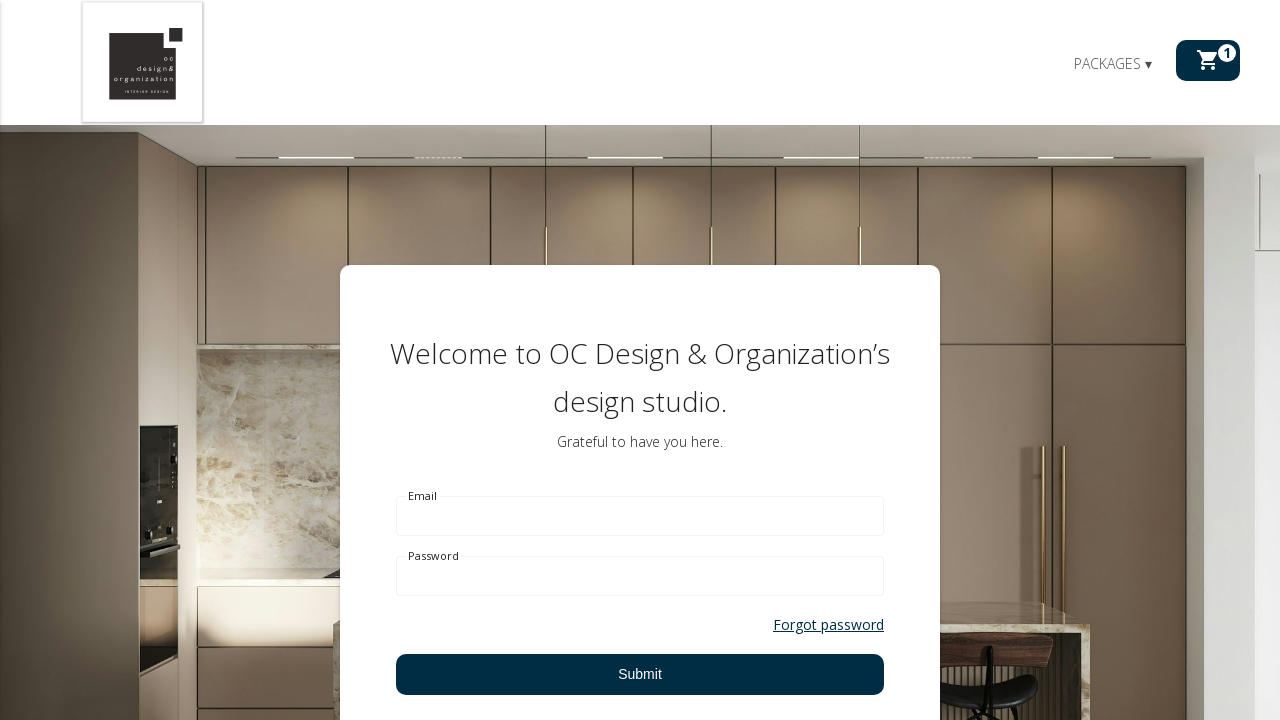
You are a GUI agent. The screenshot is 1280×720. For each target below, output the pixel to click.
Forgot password (828, 624)
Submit (640, 674)
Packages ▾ (1113, 63)
